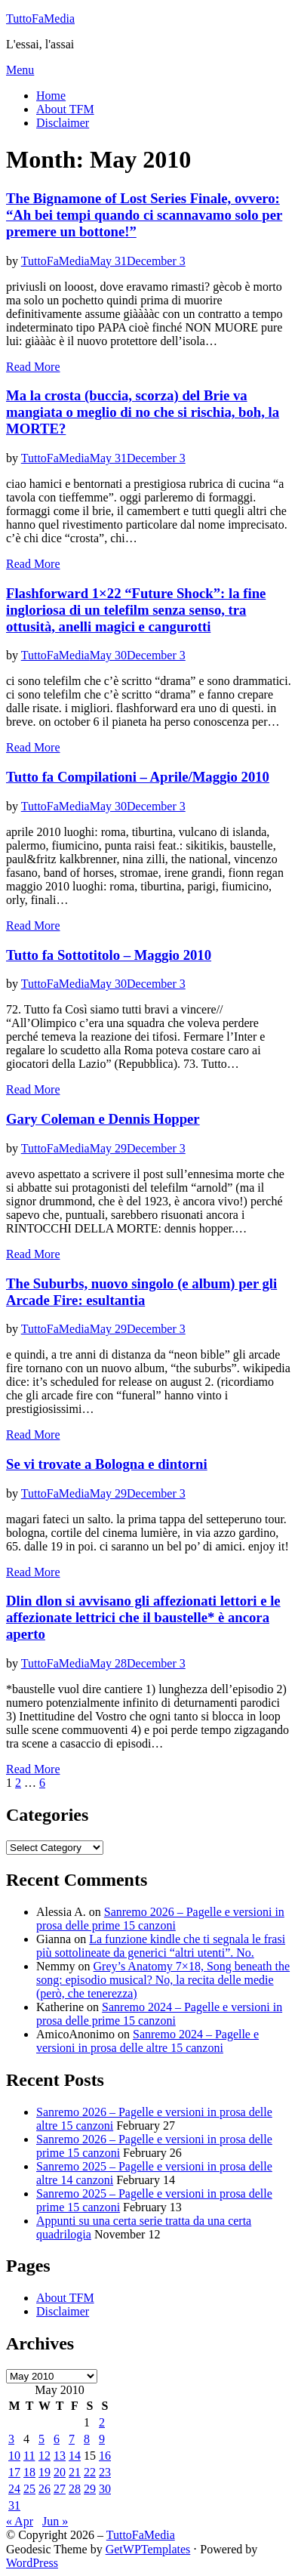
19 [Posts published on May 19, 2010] (44, 2472)
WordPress (32, 2562)
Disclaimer (62, 122)
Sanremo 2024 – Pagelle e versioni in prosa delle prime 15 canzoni (159, 2014)
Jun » (55, 2521)
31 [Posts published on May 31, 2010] (14, 2505)
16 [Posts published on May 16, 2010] (105, 2455)
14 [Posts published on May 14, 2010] (75, 2455)
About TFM (65, 109)
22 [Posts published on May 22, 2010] (90, 2472)
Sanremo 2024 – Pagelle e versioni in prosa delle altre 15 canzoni (147, 2041)
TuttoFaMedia (40, 18)
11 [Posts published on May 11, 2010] (29, 2455)
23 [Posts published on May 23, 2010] (105, 2472)
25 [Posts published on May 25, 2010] (29, 2488)
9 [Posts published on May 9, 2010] (102, 2439)
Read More (33, 366)
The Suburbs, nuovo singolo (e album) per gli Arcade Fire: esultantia (141, 1292)
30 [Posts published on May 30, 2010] (105, 2488)
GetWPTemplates (148, 2549)
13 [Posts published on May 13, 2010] (60, 2455)
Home (51, 95)
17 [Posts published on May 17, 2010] (14, 2472)
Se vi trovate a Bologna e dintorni (106, 1464)
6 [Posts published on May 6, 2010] (57, 2439)
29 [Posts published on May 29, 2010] (90, 2488)
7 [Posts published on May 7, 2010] (72, 2439)
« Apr (19, 2521)
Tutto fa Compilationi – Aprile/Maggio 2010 (137, 777)
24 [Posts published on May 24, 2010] (14, 2488)
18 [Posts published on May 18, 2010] (29, 2472)
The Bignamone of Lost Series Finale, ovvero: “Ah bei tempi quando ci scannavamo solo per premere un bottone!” (144, 214)
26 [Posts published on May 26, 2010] (44, 2488)
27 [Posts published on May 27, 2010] (60, 2488)
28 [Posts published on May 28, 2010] (75, 2488)
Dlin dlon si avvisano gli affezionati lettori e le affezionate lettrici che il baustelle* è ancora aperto (143, 1617)
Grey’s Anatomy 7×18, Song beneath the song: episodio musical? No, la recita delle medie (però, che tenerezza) (163, 1980)
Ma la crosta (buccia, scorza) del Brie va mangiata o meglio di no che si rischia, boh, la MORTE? (142, 412)
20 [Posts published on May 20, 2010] (60, 2472)
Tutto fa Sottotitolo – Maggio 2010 (108, 955)
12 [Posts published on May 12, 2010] (44, 2455)
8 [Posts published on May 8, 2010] (87, 2439)
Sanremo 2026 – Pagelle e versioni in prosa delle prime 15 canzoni (160, 1918)
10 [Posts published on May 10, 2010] (14, 2455)
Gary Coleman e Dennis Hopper (103, 1119)
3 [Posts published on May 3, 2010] (11, 2439)
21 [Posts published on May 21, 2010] (75, 2472)
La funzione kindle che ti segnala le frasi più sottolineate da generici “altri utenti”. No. (160, 1946)
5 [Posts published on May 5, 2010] (41, 2439)
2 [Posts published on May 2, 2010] (102, 2422)
